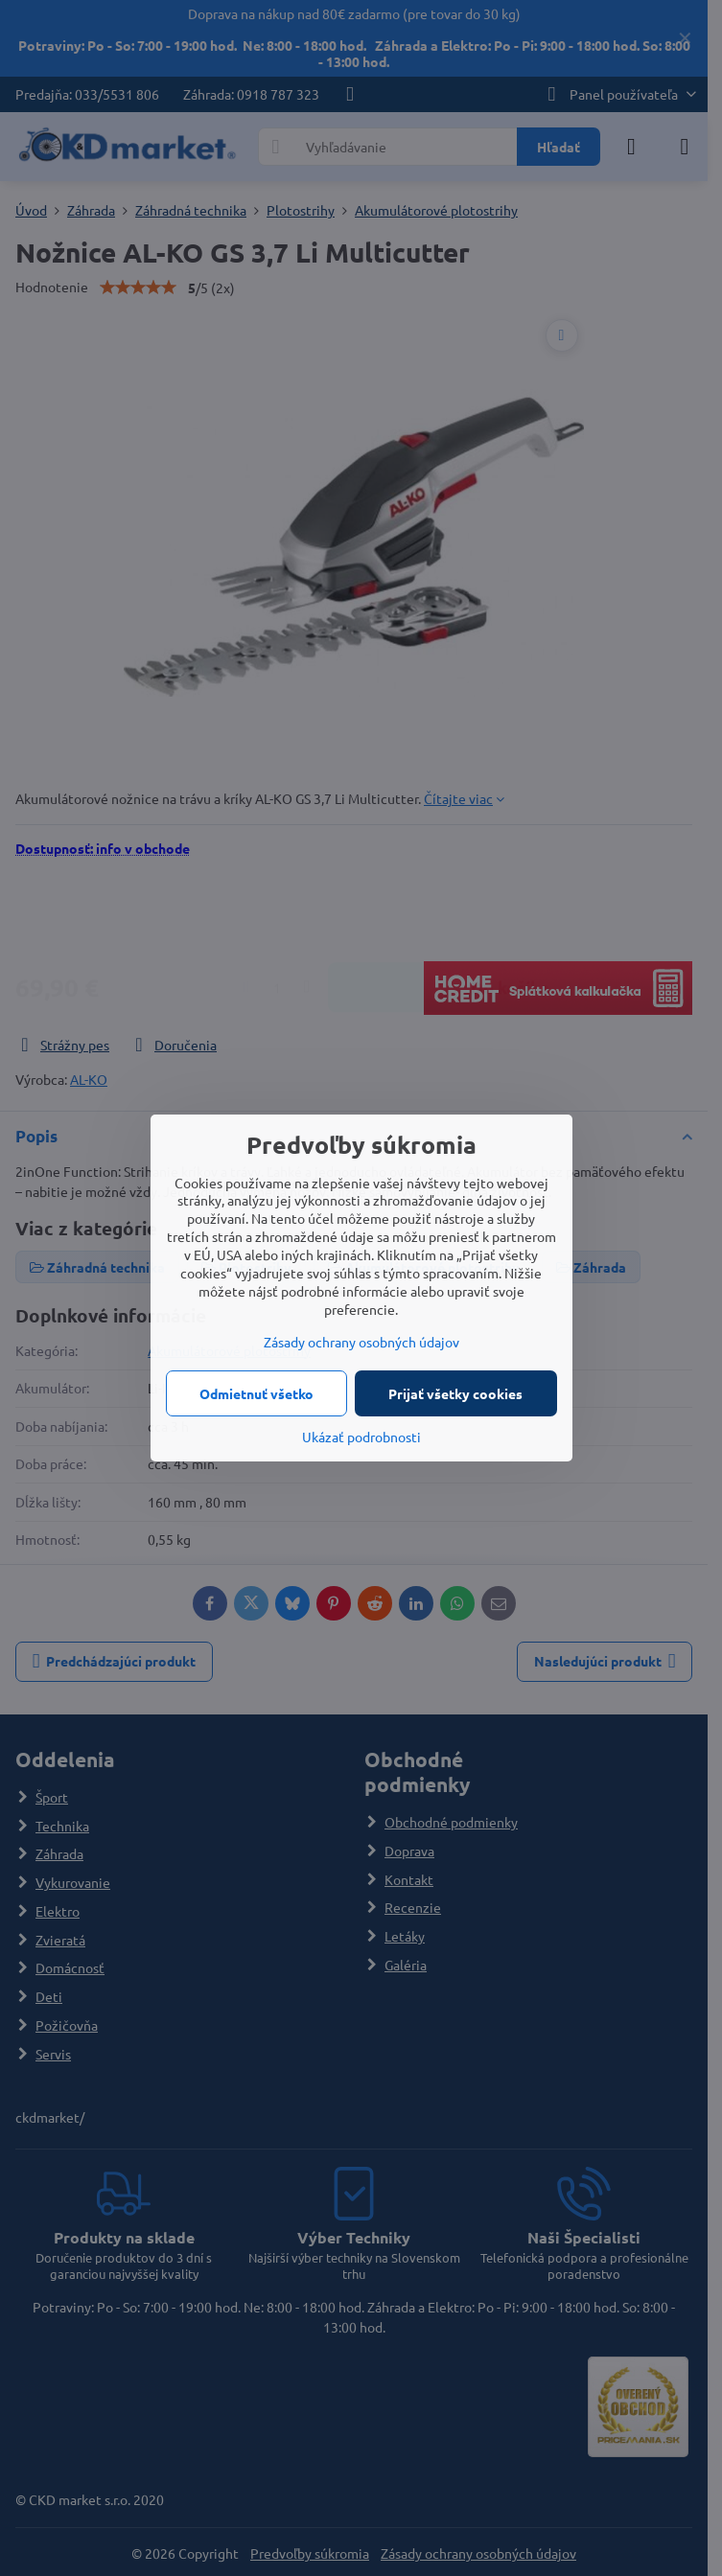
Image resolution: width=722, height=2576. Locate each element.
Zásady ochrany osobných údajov (361, 1341)
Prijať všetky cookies (455, 1393)
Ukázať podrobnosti (361, 1436)
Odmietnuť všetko (256, 1393)
